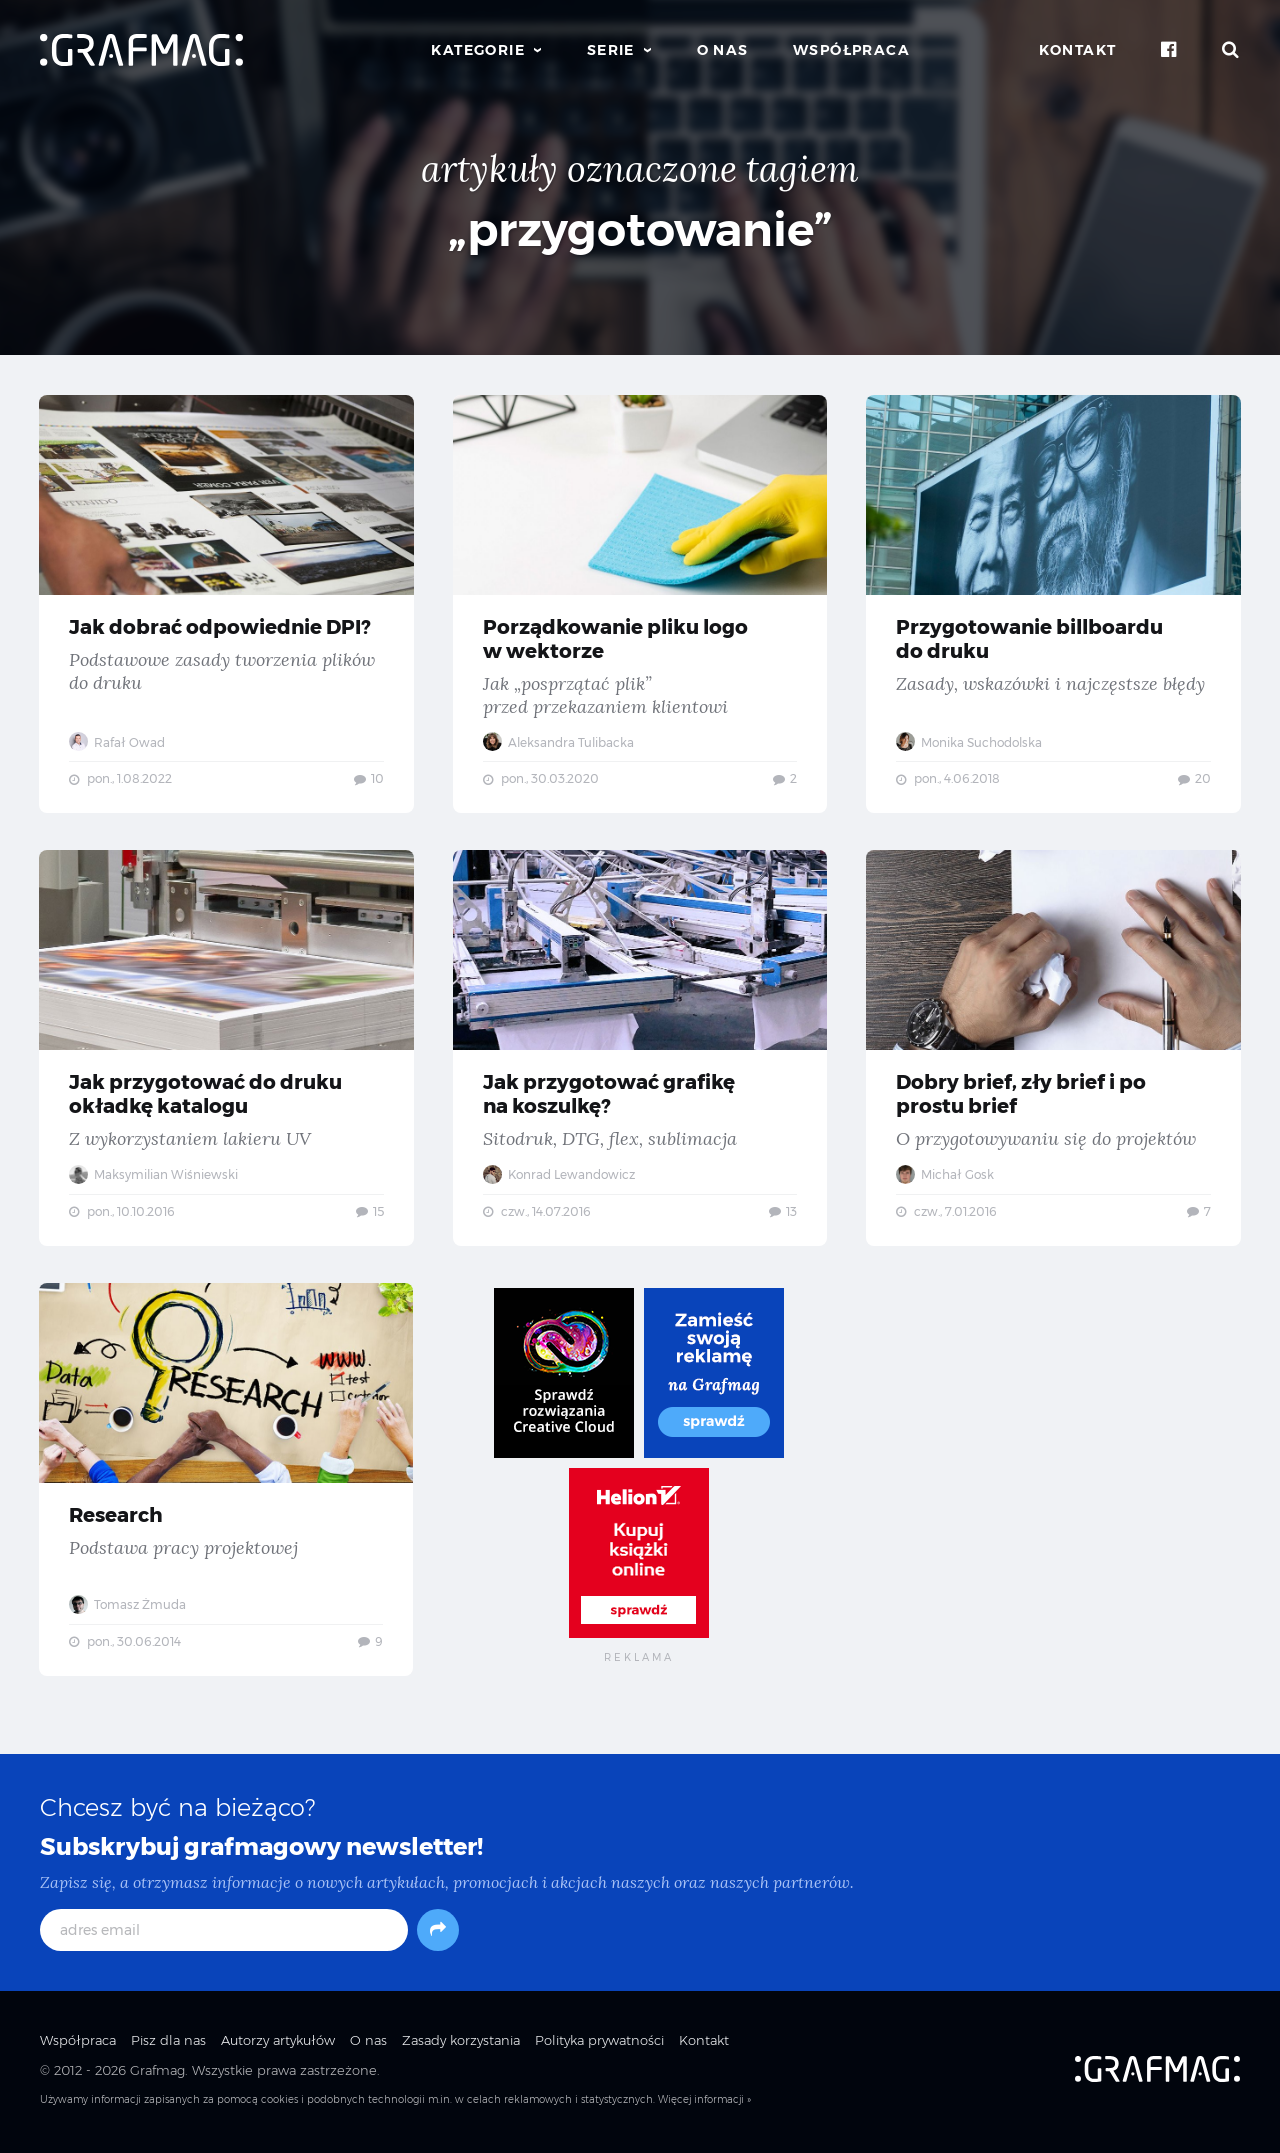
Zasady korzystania (461, 2045)
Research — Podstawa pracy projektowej (226, 1484)
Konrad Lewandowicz (559, 1177)
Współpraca (851, 50)
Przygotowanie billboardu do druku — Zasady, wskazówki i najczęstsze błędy (1053, 604)
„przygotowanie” (640, 229)
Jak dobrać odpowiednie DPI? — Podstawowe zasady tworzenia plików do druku (226, 604)
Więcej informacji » (704, 2105)
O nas (723, 50)
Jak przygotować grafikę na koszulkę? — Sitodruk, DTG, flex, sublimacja (639, 1051)
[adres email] (224, 1935)
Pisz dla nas (168, 2045)
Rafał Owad (118, 742)
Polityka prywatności (599, 2045)
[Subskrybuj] (438, 1935)
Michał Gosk (946, 1177)
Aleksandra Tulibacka (558, 742)
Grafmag (157, 2076)
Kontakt (1078, 50)
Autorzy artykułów (278, 2045)
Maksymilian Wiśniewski (154, 1177)
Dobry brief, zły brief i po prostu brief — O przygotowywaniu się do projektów (1053, 1051)
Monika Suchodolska (970, 742)
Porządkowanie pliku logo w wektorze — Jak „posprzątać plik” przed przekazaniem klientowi (639, 604)
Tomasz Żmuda (128, 1607)
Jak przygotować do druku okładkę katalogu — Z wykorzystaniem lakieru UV (226, 1051)
